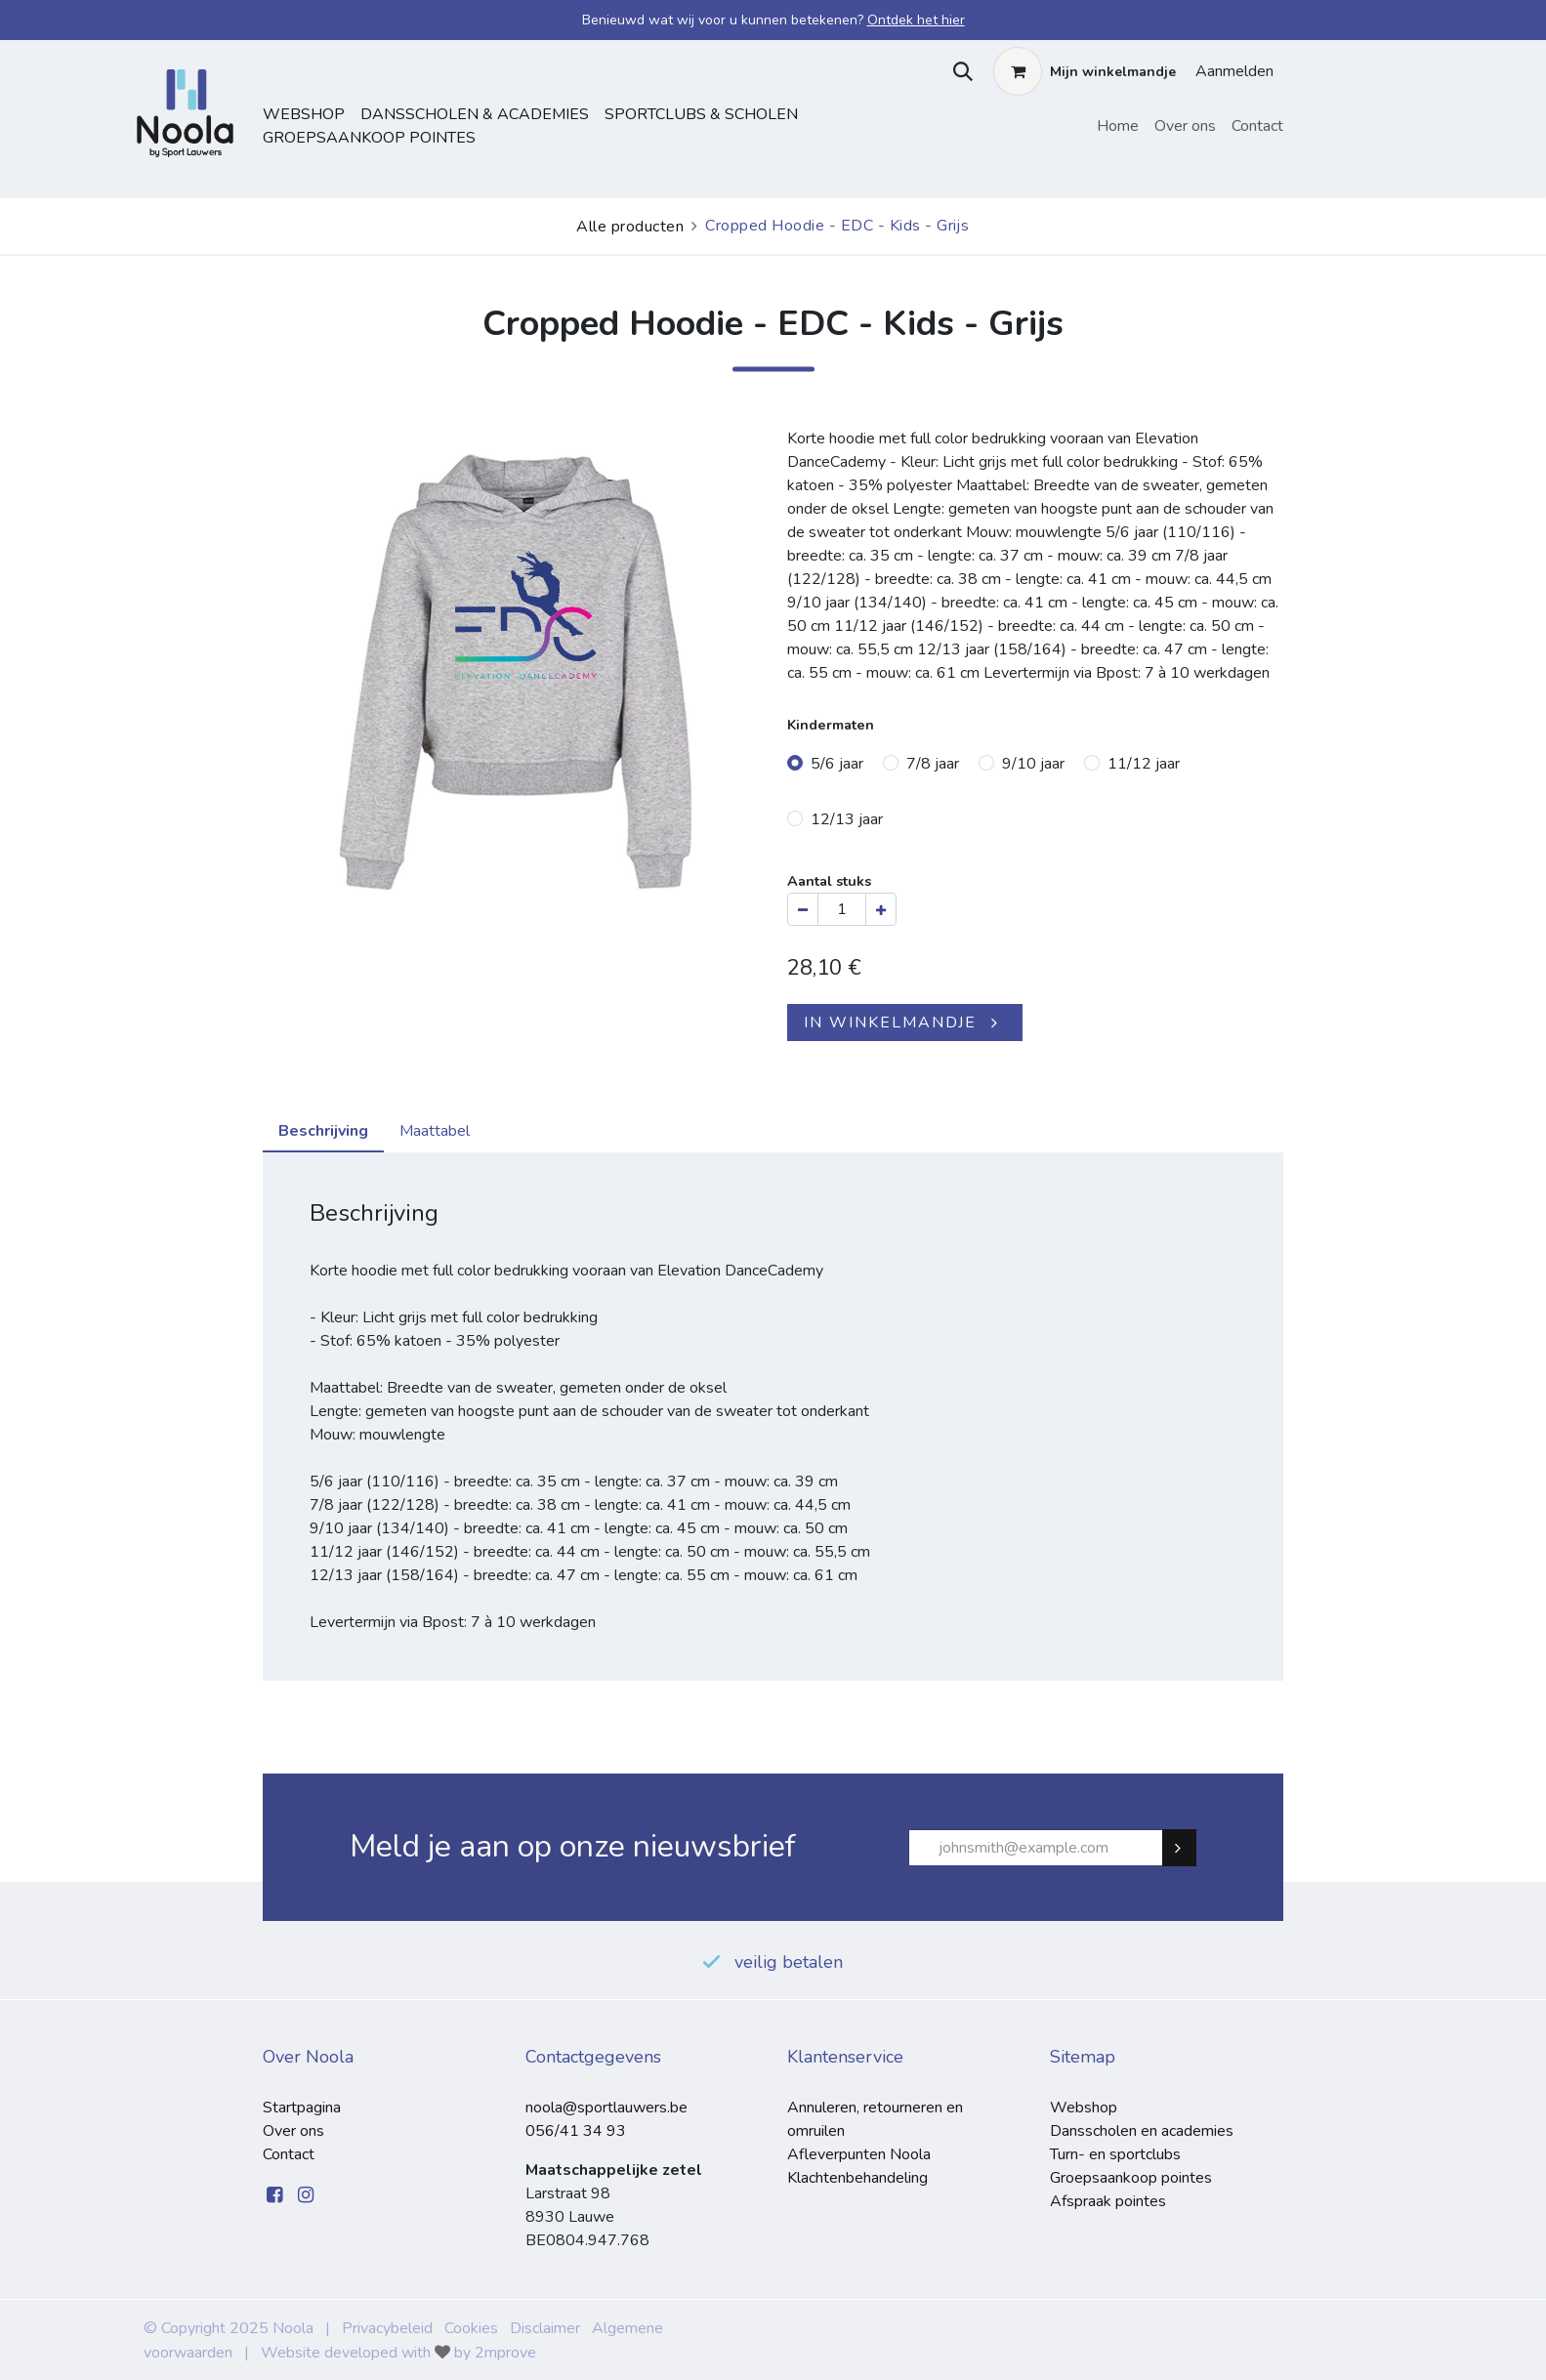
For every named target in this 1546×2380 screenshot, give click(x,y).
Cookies (471, 2328)
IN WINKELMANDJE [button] (890, 1022)
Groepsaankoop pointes (369, 137)
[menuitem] (1118, 126)
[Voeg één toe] (881, 909)
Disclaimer (545, 2328)
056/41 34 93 (575, 2131)
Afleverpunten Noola (859, 2154)
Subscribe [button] (1187, 1847)
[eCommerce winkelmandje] (1084, 71)
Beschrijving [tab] (323, 1131)
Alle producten (630, 226)
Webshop (304, 114)
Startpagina (302, 2107)
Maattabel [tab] (434, 1131)
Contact (288, 2154)
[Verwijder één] (802, 909)
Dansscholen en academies (1141, 2131)
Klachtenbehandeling (857, 2178)
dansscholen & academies (474, 114)
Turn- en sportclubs (1115, 2154)
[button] (958, 71)
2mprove (505, 2352)
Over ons (293, 2131)
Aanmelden (1234, 71)
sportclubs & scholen (701, 114)
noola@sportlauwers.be (606, 2107)
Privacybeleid (387, 2328)
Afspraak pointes (1108, 2201)
